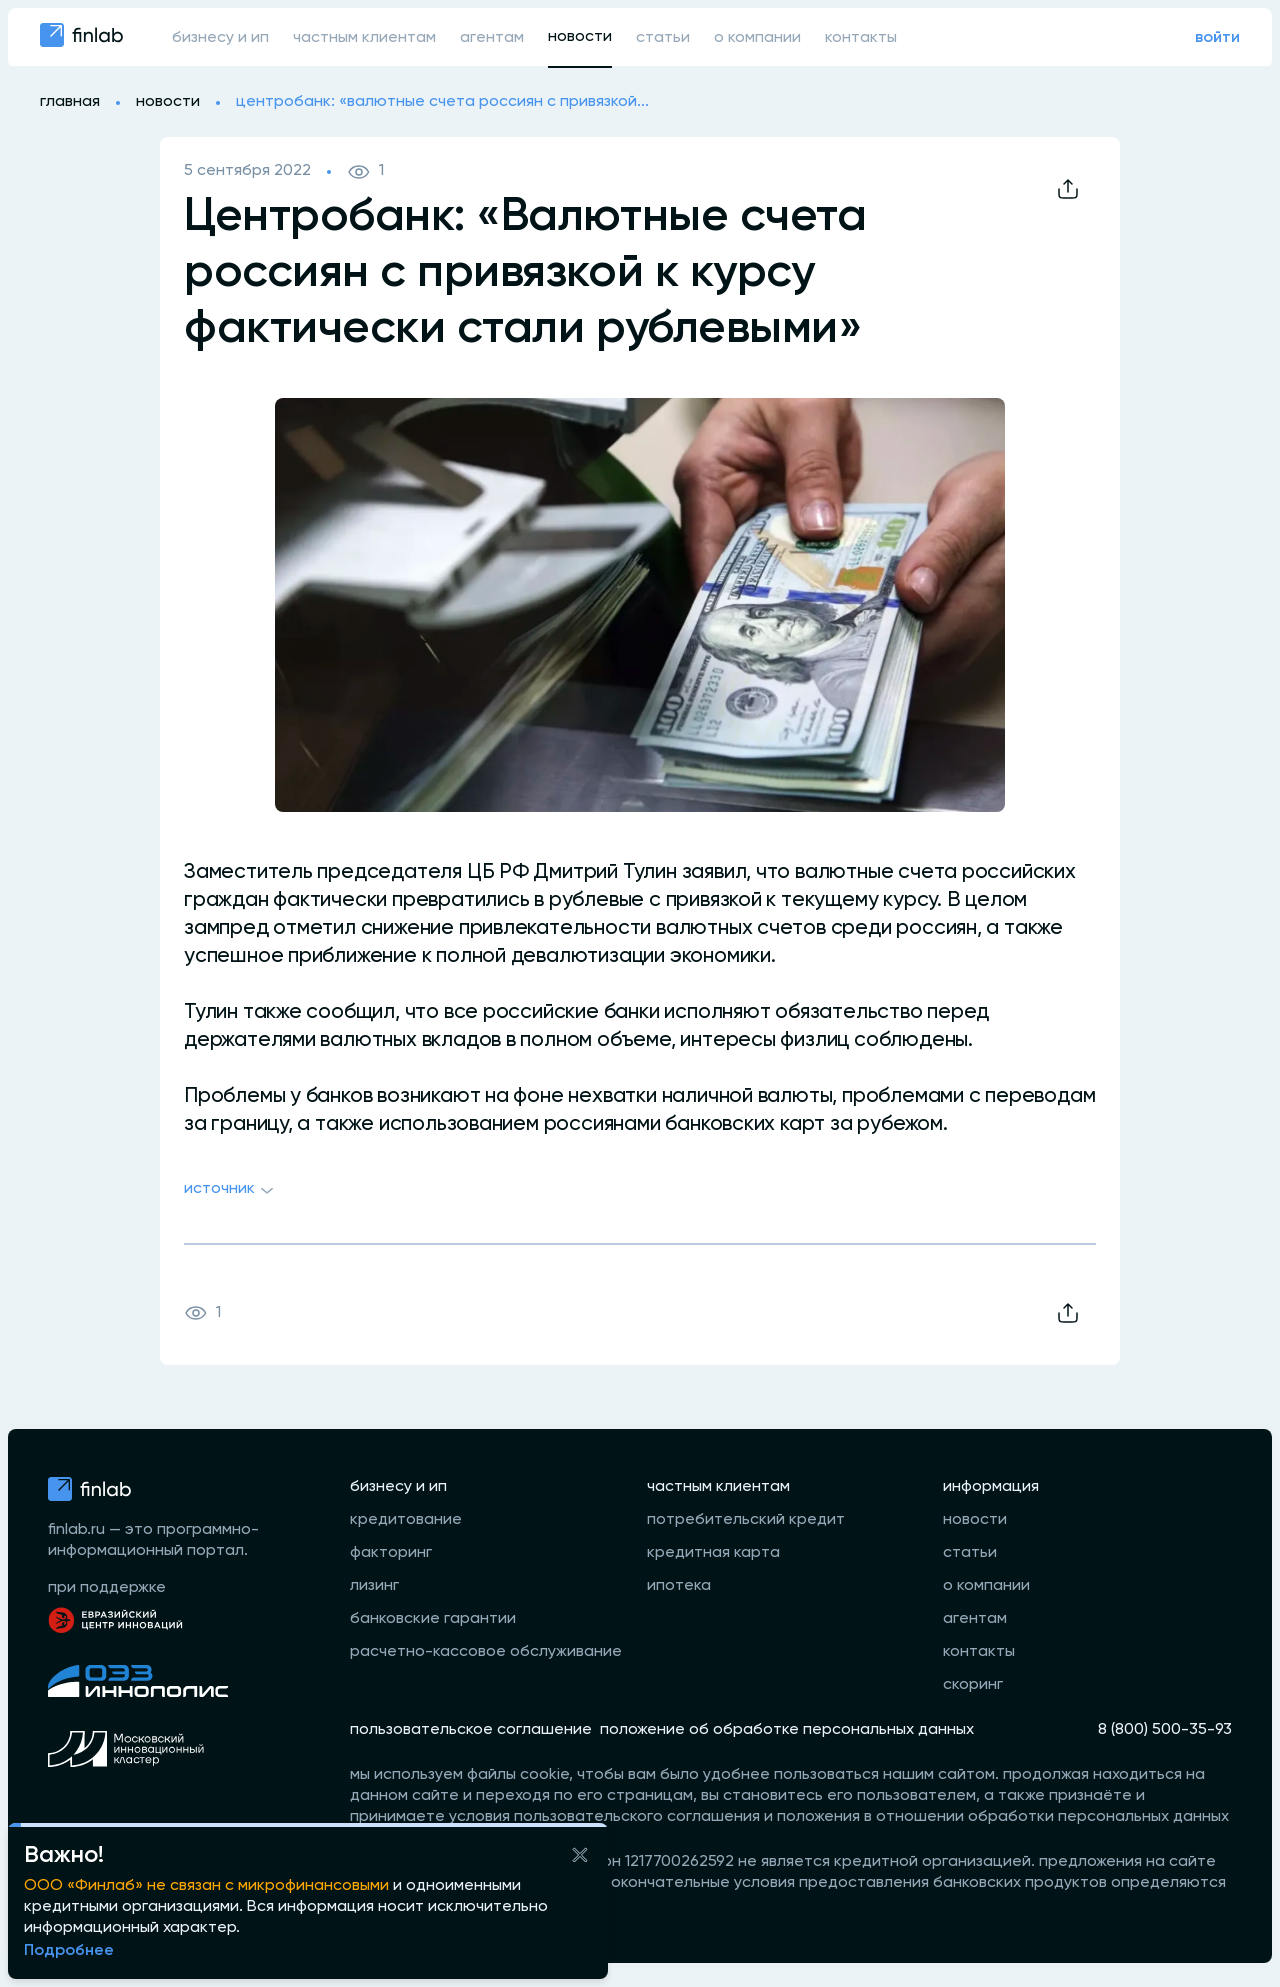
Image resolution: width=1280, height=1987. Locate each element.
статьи (663, 38)
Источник (231, 1191)
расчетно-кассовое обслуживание (486, 1652)
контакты (861, 38)
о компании (757, 38)
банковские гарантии (433, 1619)
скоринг (973, 1685)
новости (580, 37)
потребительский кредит (746, 1520)
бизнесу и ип (220, 38)
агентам (492, 38)
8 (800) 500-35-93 (1165, 1730)
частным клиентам (364, 38)
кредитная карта (713, 1553)
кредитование (406, 1520)
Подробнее (69, 1951)
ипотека (679, 1586)
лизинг (374, 1586)
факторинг (391, 1553)
